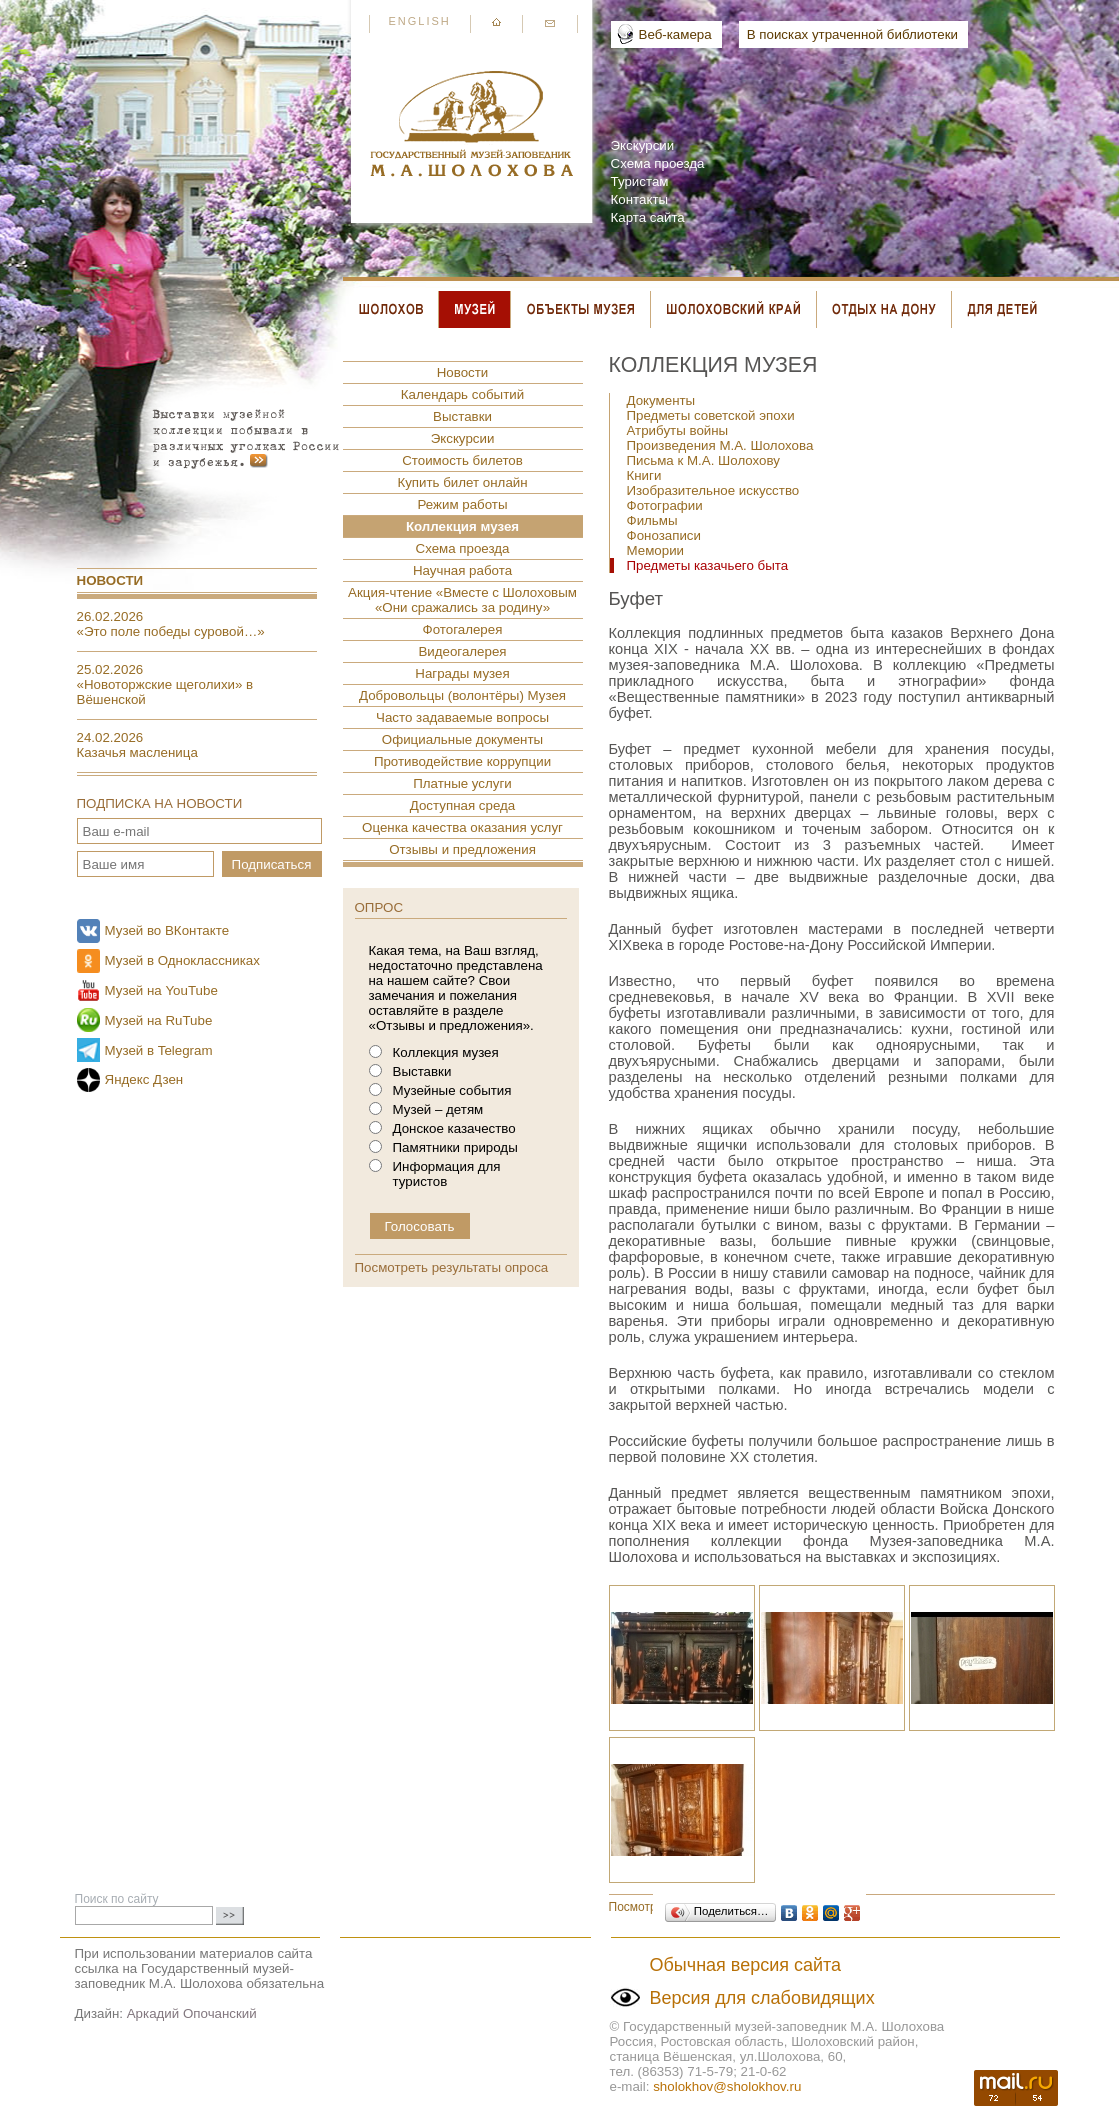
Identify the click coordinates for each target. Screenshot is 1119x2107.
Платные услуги (462, 783)
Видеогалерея (462, 651)
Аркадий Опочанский (192, 2013)
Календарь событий (462, 394)
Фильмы (652, 520)
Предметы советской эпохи (711, 415)
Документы (661, 400)
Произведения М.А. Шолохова (720, 445)
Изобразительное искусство (713, 490)
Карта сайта (648, 217)
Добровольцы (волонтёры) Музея (462, 695)
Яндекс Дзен (144, 1079)
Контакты (640, 199)
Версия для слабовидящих (762, 1998)
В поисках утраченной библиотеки (852, 34)
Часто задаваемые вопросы (462, 717)
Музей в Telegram (159, 1050)
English (420, 21)
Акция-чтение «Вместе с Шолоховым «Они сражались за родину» (462, 600)
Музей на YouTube (161, 990)
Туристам (640, 181)
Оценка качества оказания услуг (462, 827)
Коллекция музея (462, 526)
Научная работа (462, 570)
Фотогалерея (463, 629)
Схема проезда (658, 163)
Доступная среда (462, 805)
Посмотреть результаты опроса (452, 1267)
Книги (644, 475)
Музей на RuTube (159, 1020)
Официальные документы (462, 739)
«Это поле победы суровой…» (171, 631)
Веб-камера (675, 34)
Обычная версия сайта (746, 1965)
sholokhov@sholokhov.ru (727, 2086)
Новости (110, 580)
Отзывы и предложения (462, 849)
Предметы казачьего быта (708, 565)
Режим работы (462, 504)
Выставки (462, 416)
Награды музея (462, 673)
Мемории (656, 550)
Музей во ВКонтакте (167, 930)
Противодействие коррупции (462, 761)
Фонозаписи (664, 535)
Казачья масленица (137, 752)
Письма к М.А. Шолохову (703, 460)
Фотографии (665, 505)
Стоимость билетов (462, 460)
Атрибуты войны (678, 430)
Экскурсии (643, 145)
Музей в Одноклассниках (182, 960)
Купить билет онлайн (462, 482)
